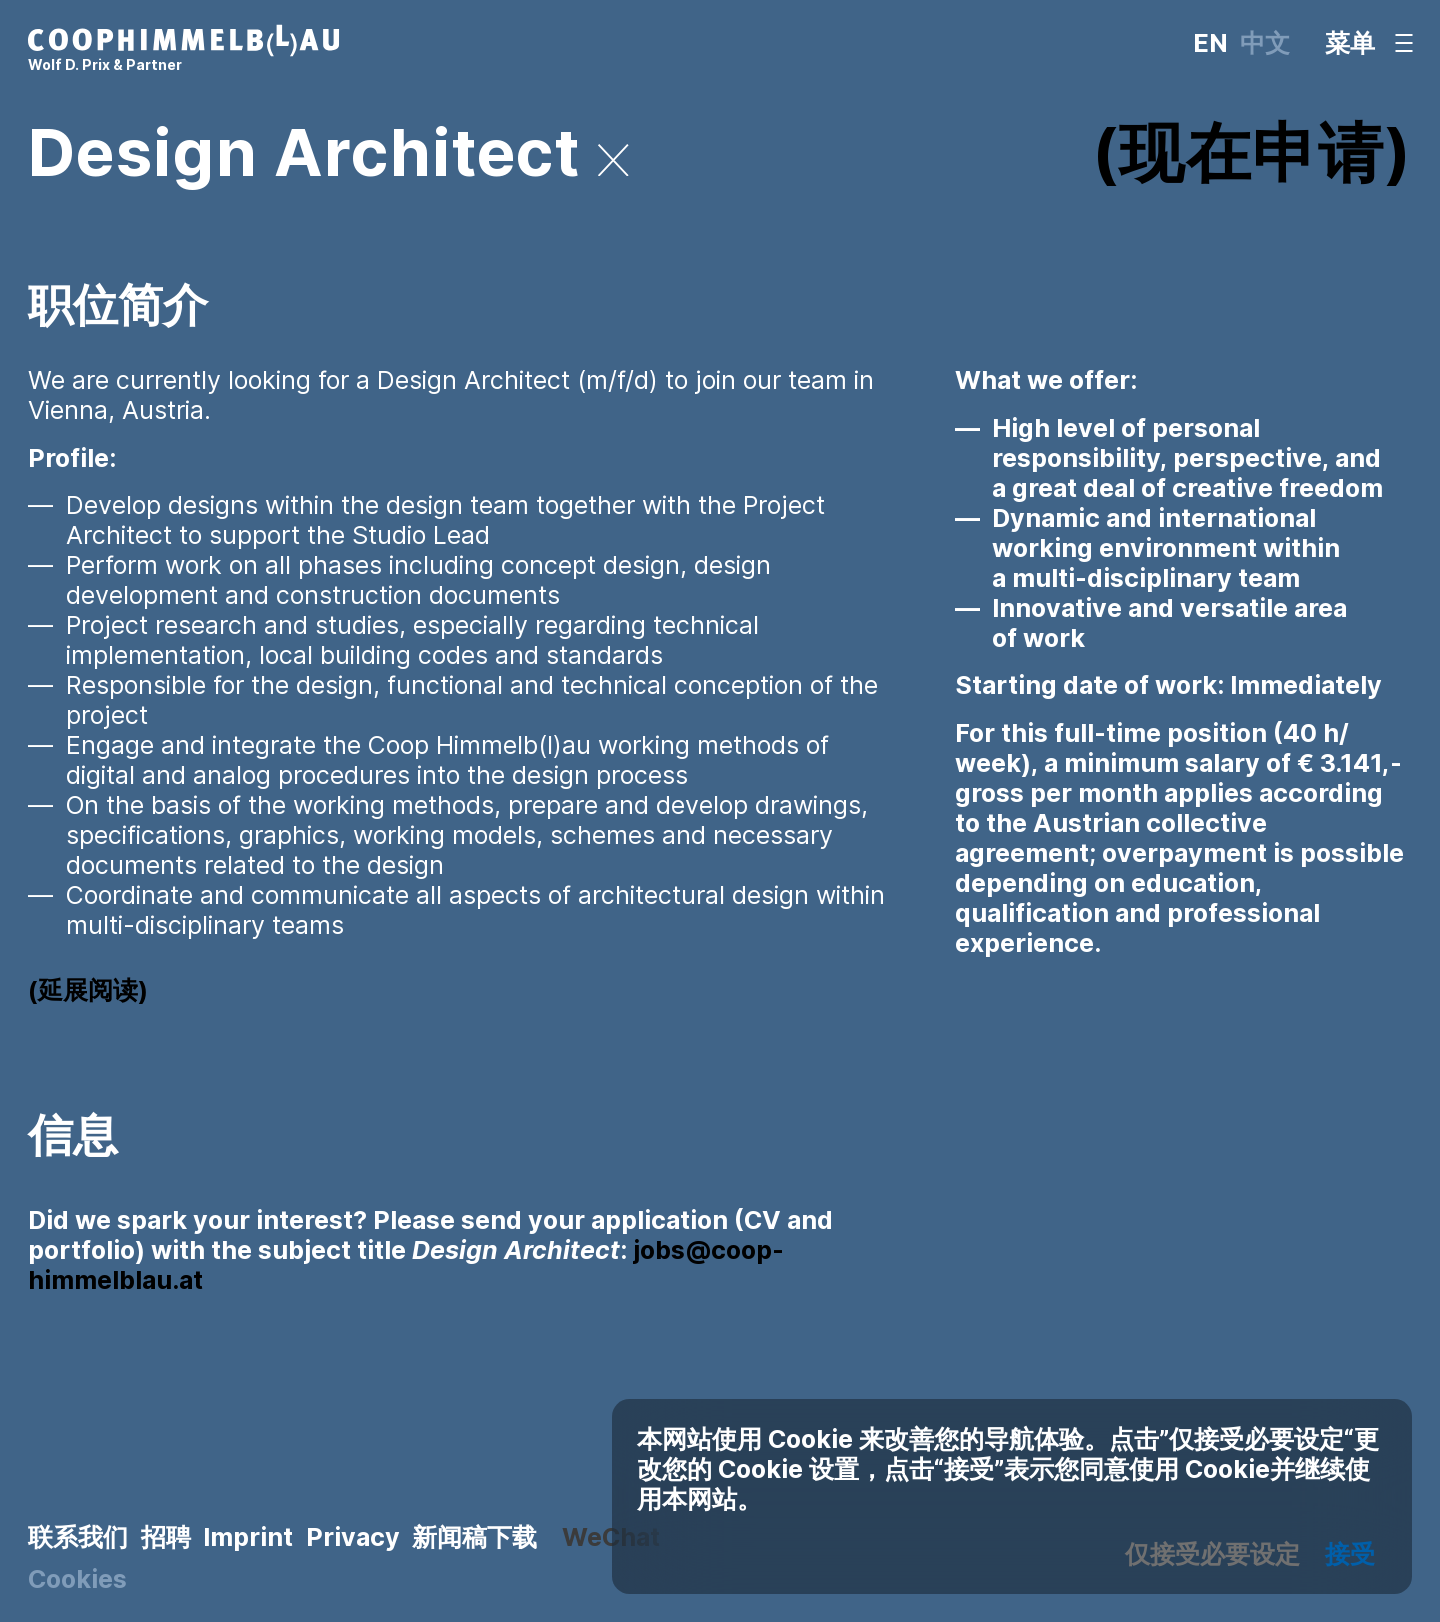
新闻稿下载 (474, 1537)
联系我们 (78, 1537)
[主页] (184, 51)
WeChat (611, 1537)
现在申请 (1251, 152)
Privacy (353, 1537)
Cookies (77, 1579)
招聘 (166, 1537)
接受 (1350, 1554)
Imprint (248, 1537)
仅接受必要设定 (1212, 1554)
